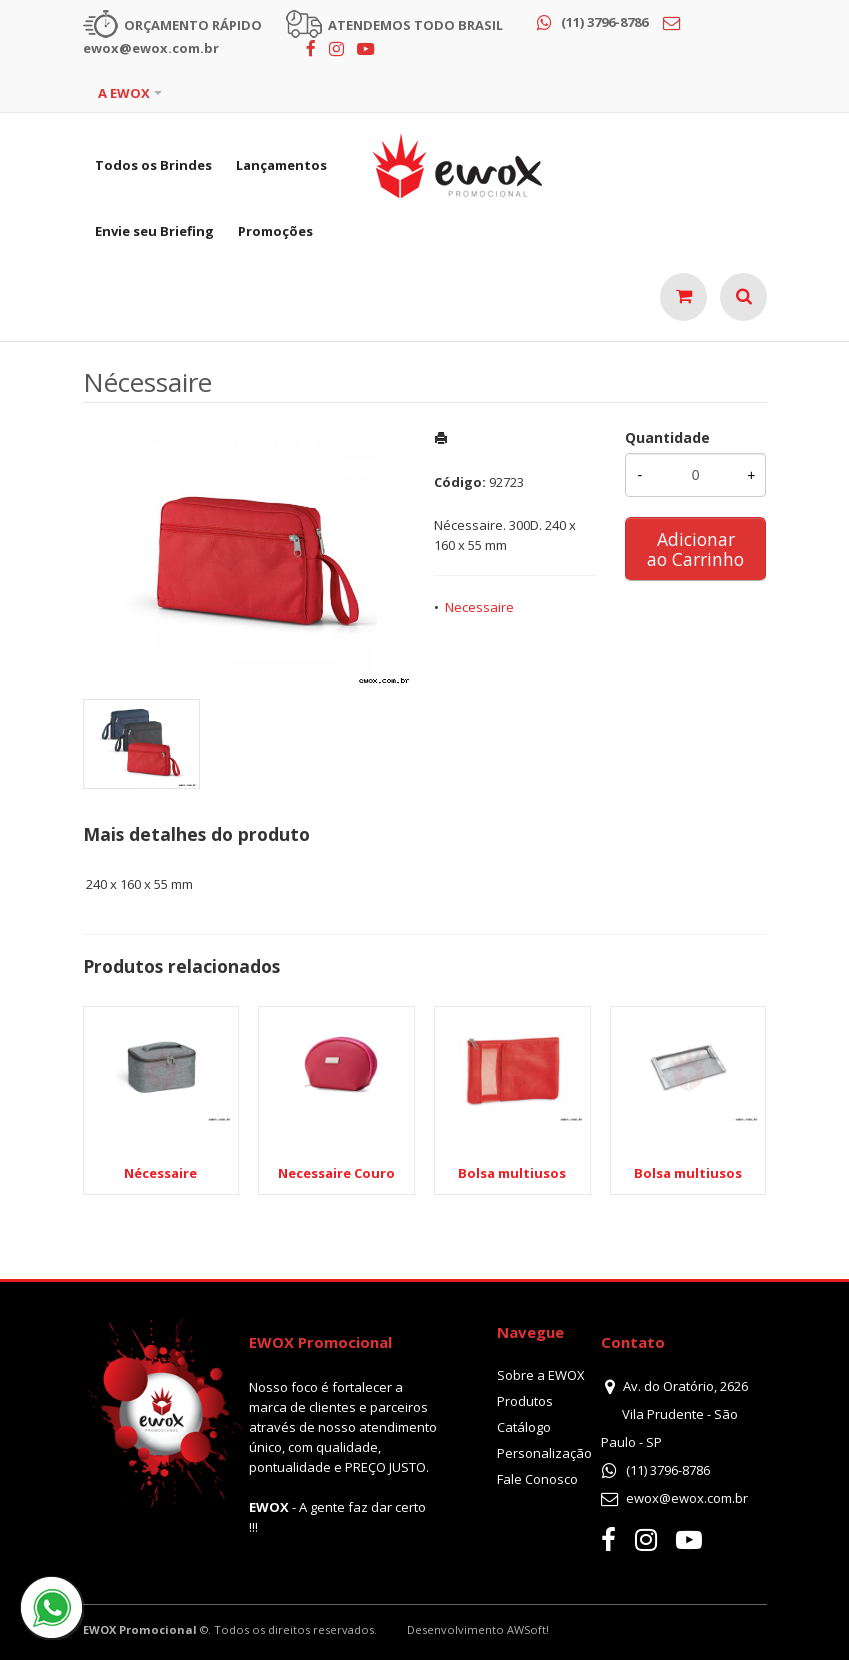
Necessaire (479, 607)
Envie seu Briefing (154, 231)
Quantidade (667, 437)
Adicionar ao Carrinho (695, 549)
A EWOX (124, 93)
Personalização (544, 1453)
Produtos (525, 1401)
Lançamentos (281, 165)
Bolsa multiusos (512, 1173)
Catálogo (524, 1427)
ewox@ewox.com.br (687, 1498)
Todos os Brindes (153, 165)
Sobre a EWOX (541, 1375)
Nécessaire (160, 1173)
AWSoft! (528, 1629)
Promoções (275, 231)
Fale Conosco (537, 1479)
